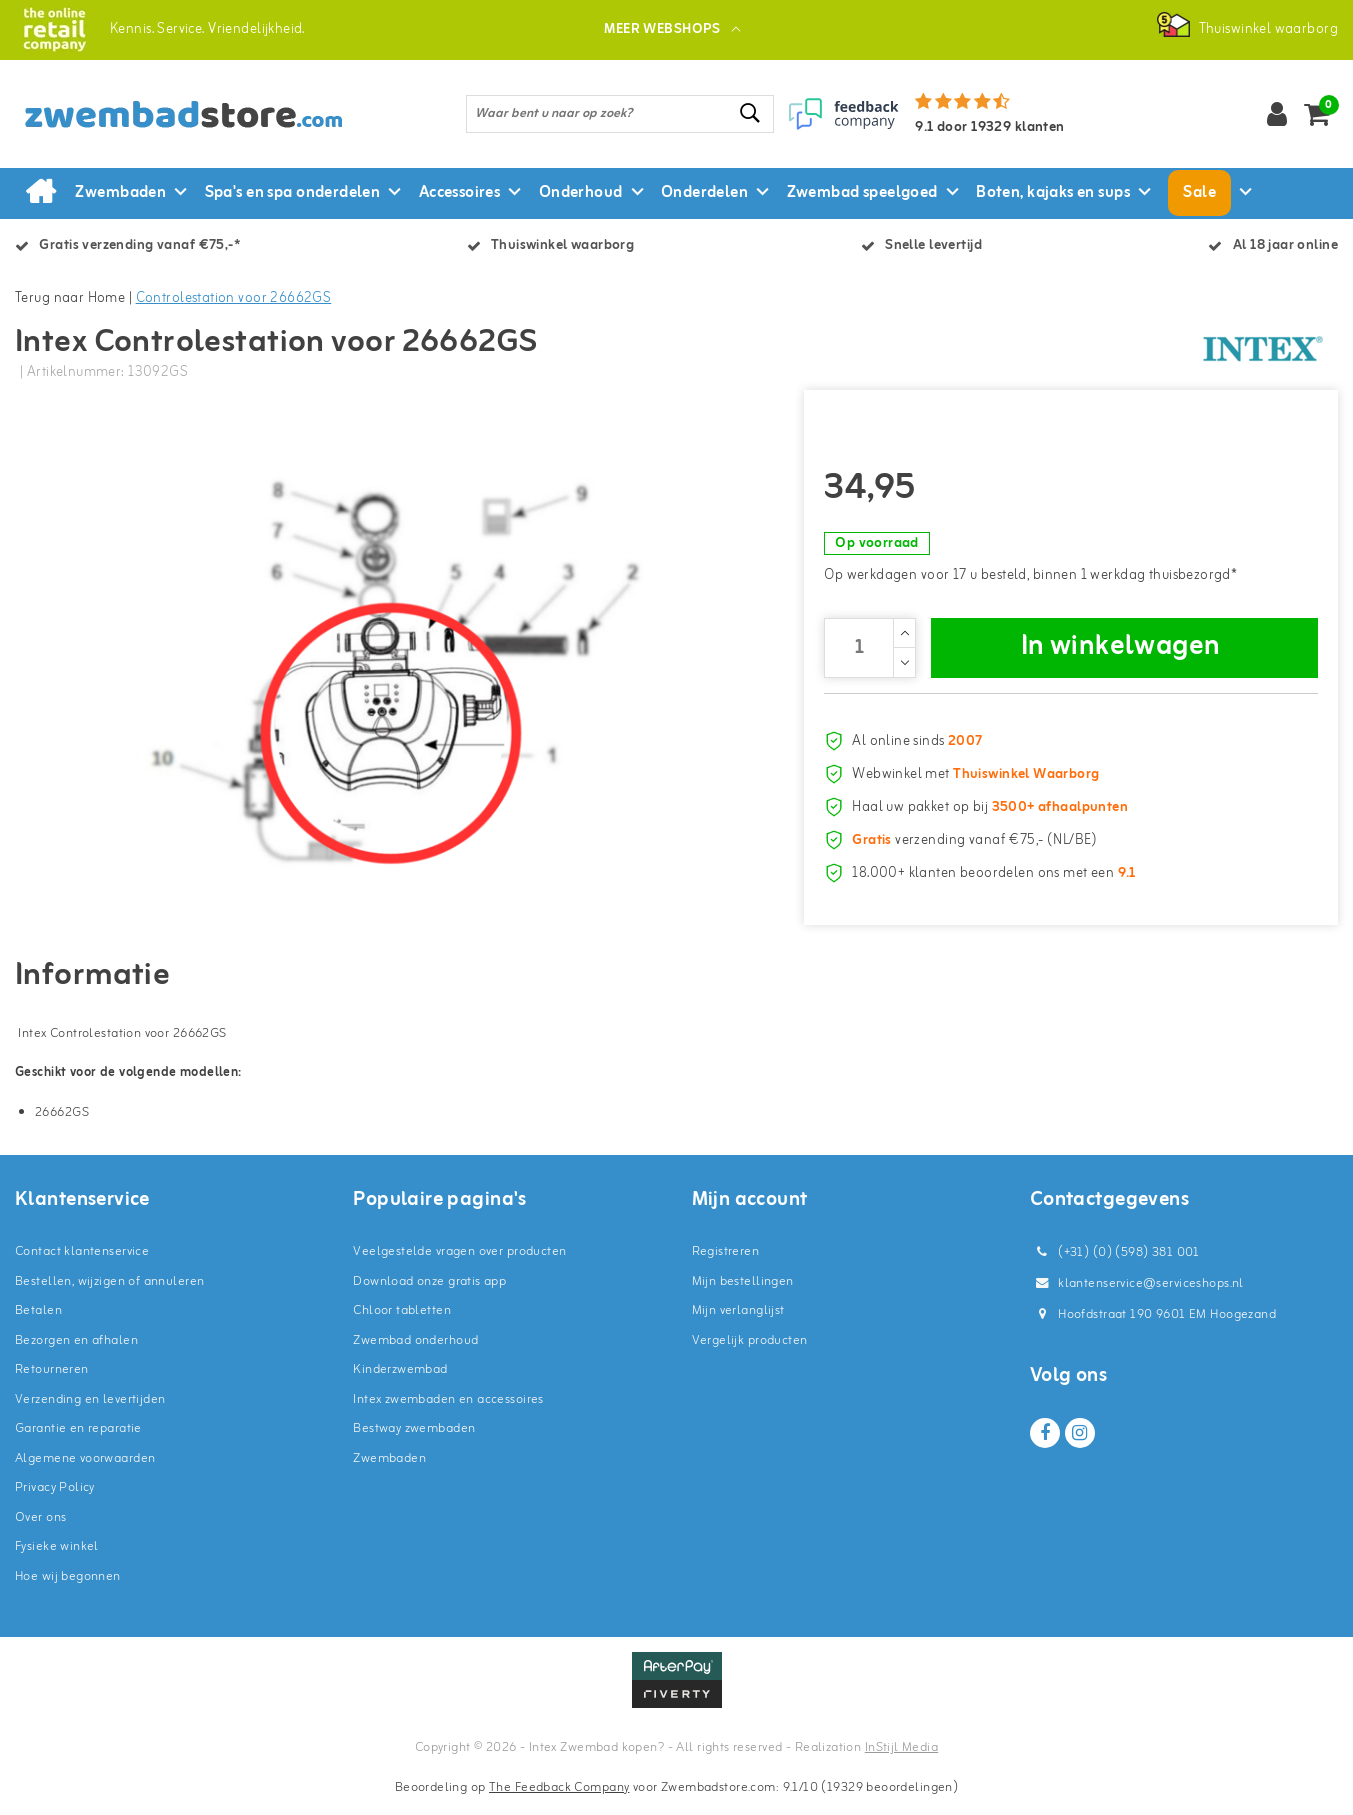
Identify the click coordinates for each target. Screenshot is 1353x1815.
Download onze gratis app (429, 1293)
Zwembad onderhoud (415, 1352)
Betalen (38, 1323)
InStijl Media (901, 1760)
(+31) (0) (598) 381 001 (1115, 1265)
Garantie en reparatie (78, 1441)
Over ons (40, 1529)
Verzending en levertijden (90, 1411)
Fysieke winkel (57, 1559)
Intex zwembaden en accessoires (448, 1411)
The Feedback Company (559, 1799)
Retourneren (52, 1382)
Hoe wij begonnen (68, 1588)
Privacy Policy (55, 1500)
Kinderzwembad (400, 1382)
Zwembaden (389, 1470)
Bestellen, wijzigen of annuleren (109, 1293)
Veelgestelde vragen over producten (459, 1264)
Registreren (726, 1264)
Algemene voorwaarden (85, 1470)
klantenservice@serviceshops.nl (1137, 1296)
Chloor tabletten (402, 1323)
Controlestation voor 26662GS (234, 298)
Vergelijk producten (750, 1352)
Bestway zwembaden (414, 1441)
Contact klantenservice (82, 1264)
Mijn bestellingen (743, 1293)
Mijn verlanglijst (738, 1323)
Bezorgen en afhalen (76, 1352)
